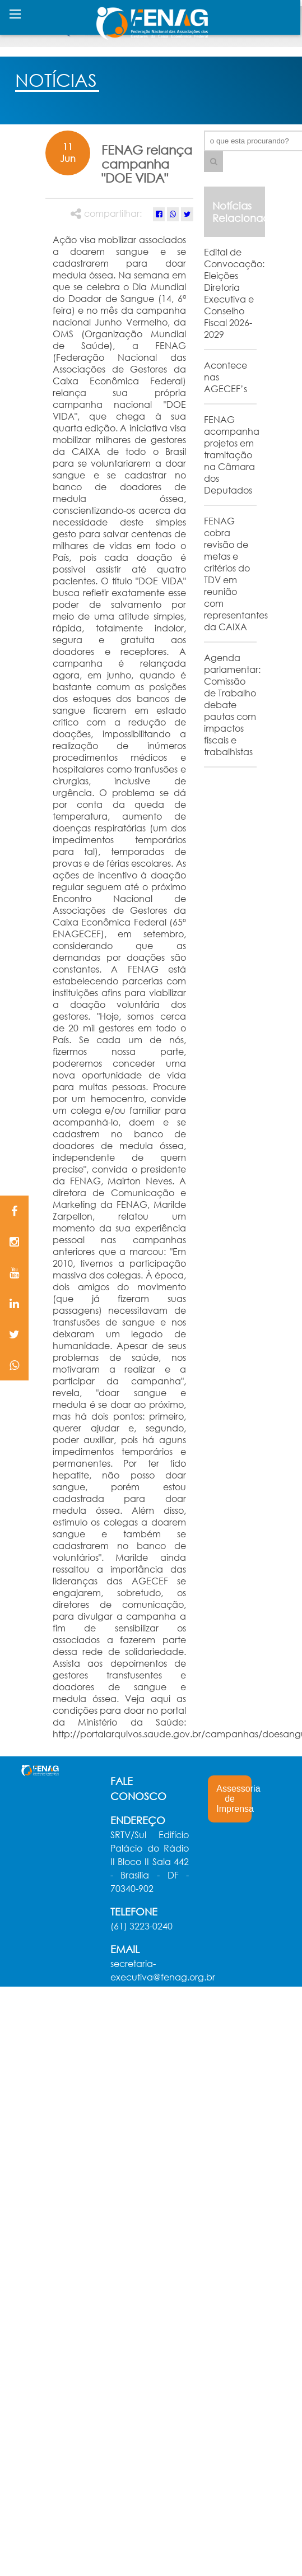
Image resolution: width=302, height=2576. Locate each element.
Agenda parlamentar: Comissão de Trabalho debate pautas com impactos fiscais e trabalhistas (232, 704)
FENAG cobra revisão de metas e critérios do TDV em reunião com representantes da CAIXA (236, 574)
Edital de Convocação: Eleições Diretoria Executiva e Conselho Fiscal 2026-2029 (234, 293)
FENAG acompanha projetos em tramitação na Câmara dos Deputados (231, 454)
